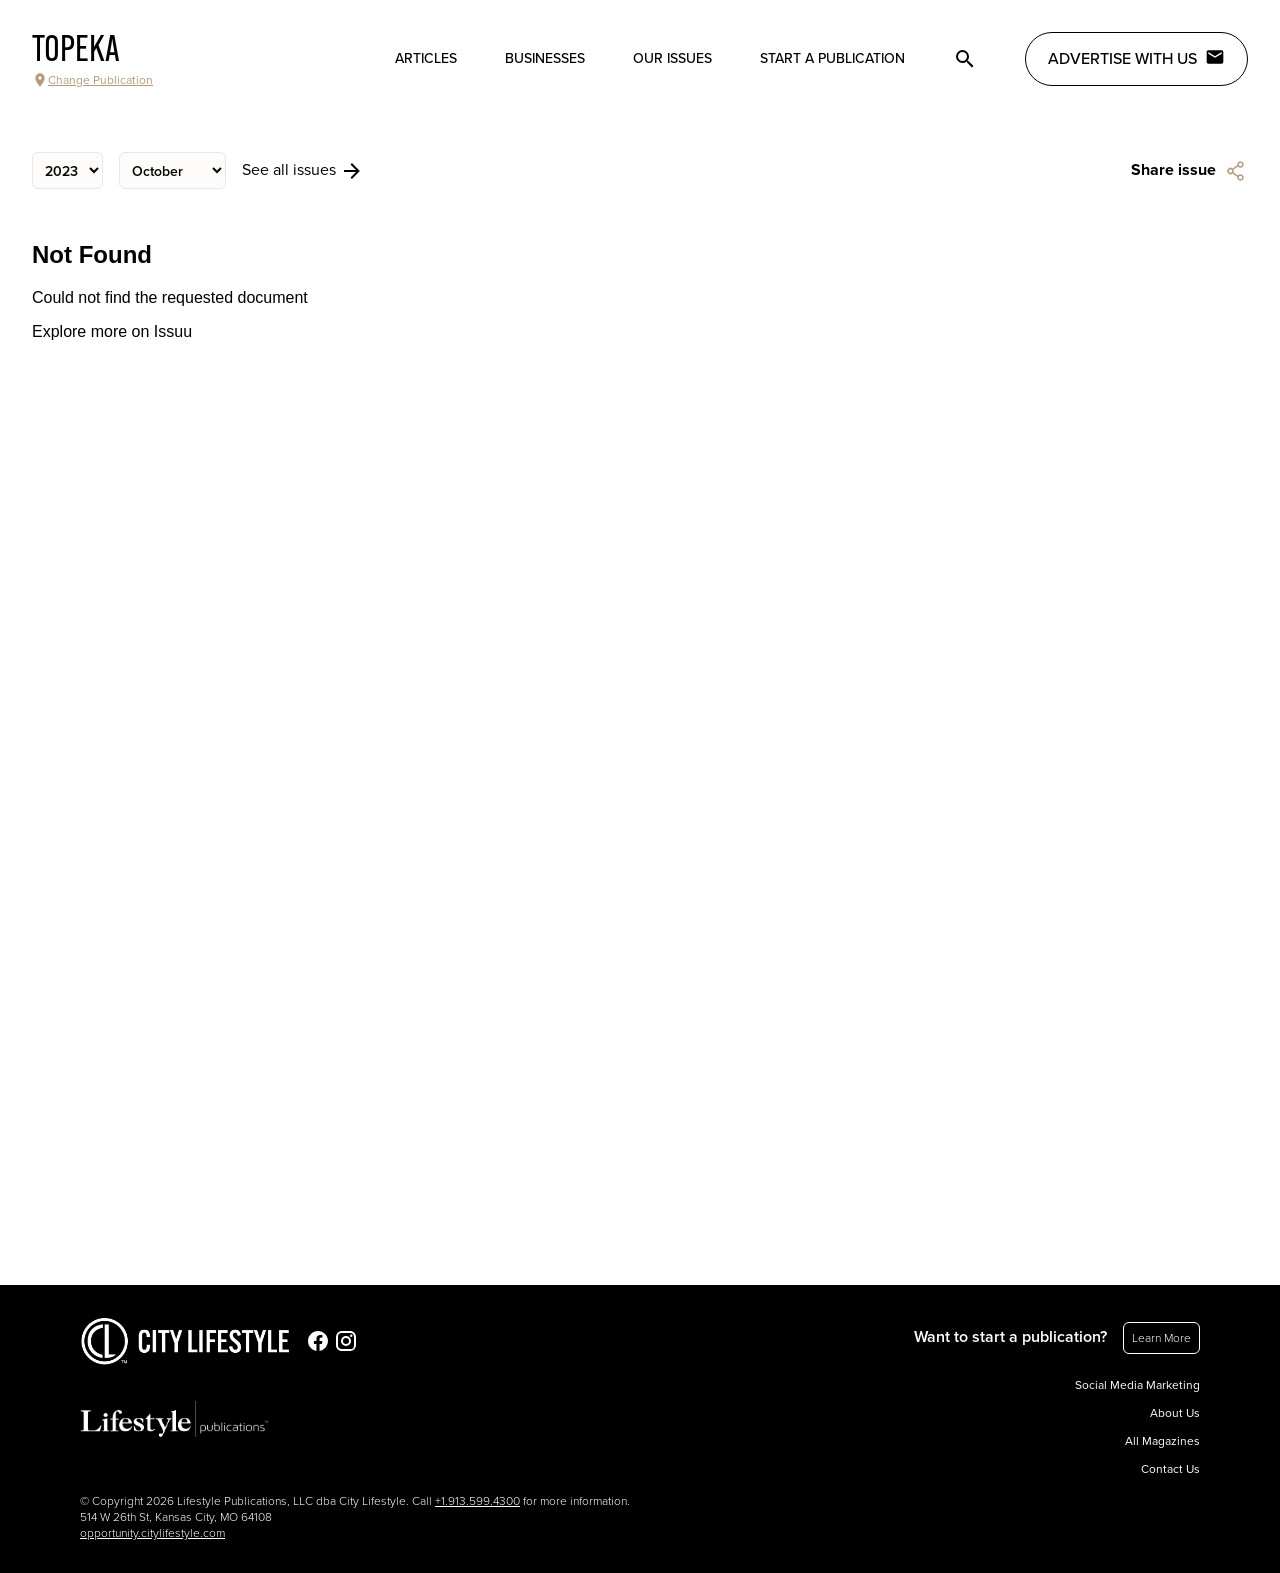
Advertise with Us (1136, 58)
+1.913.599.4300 (477, 1501)
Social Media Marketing (1137, 1385)
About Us (1175, 1413)
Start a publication (832, 58)
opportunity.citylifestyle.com (152, 1533)
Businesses (545, 58)
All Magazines (1162, 1441)
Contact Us (1170, 1469)
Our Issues (672, 58)
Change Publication (92, 80)
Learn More (1161, 1338)
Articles (426, 58)
